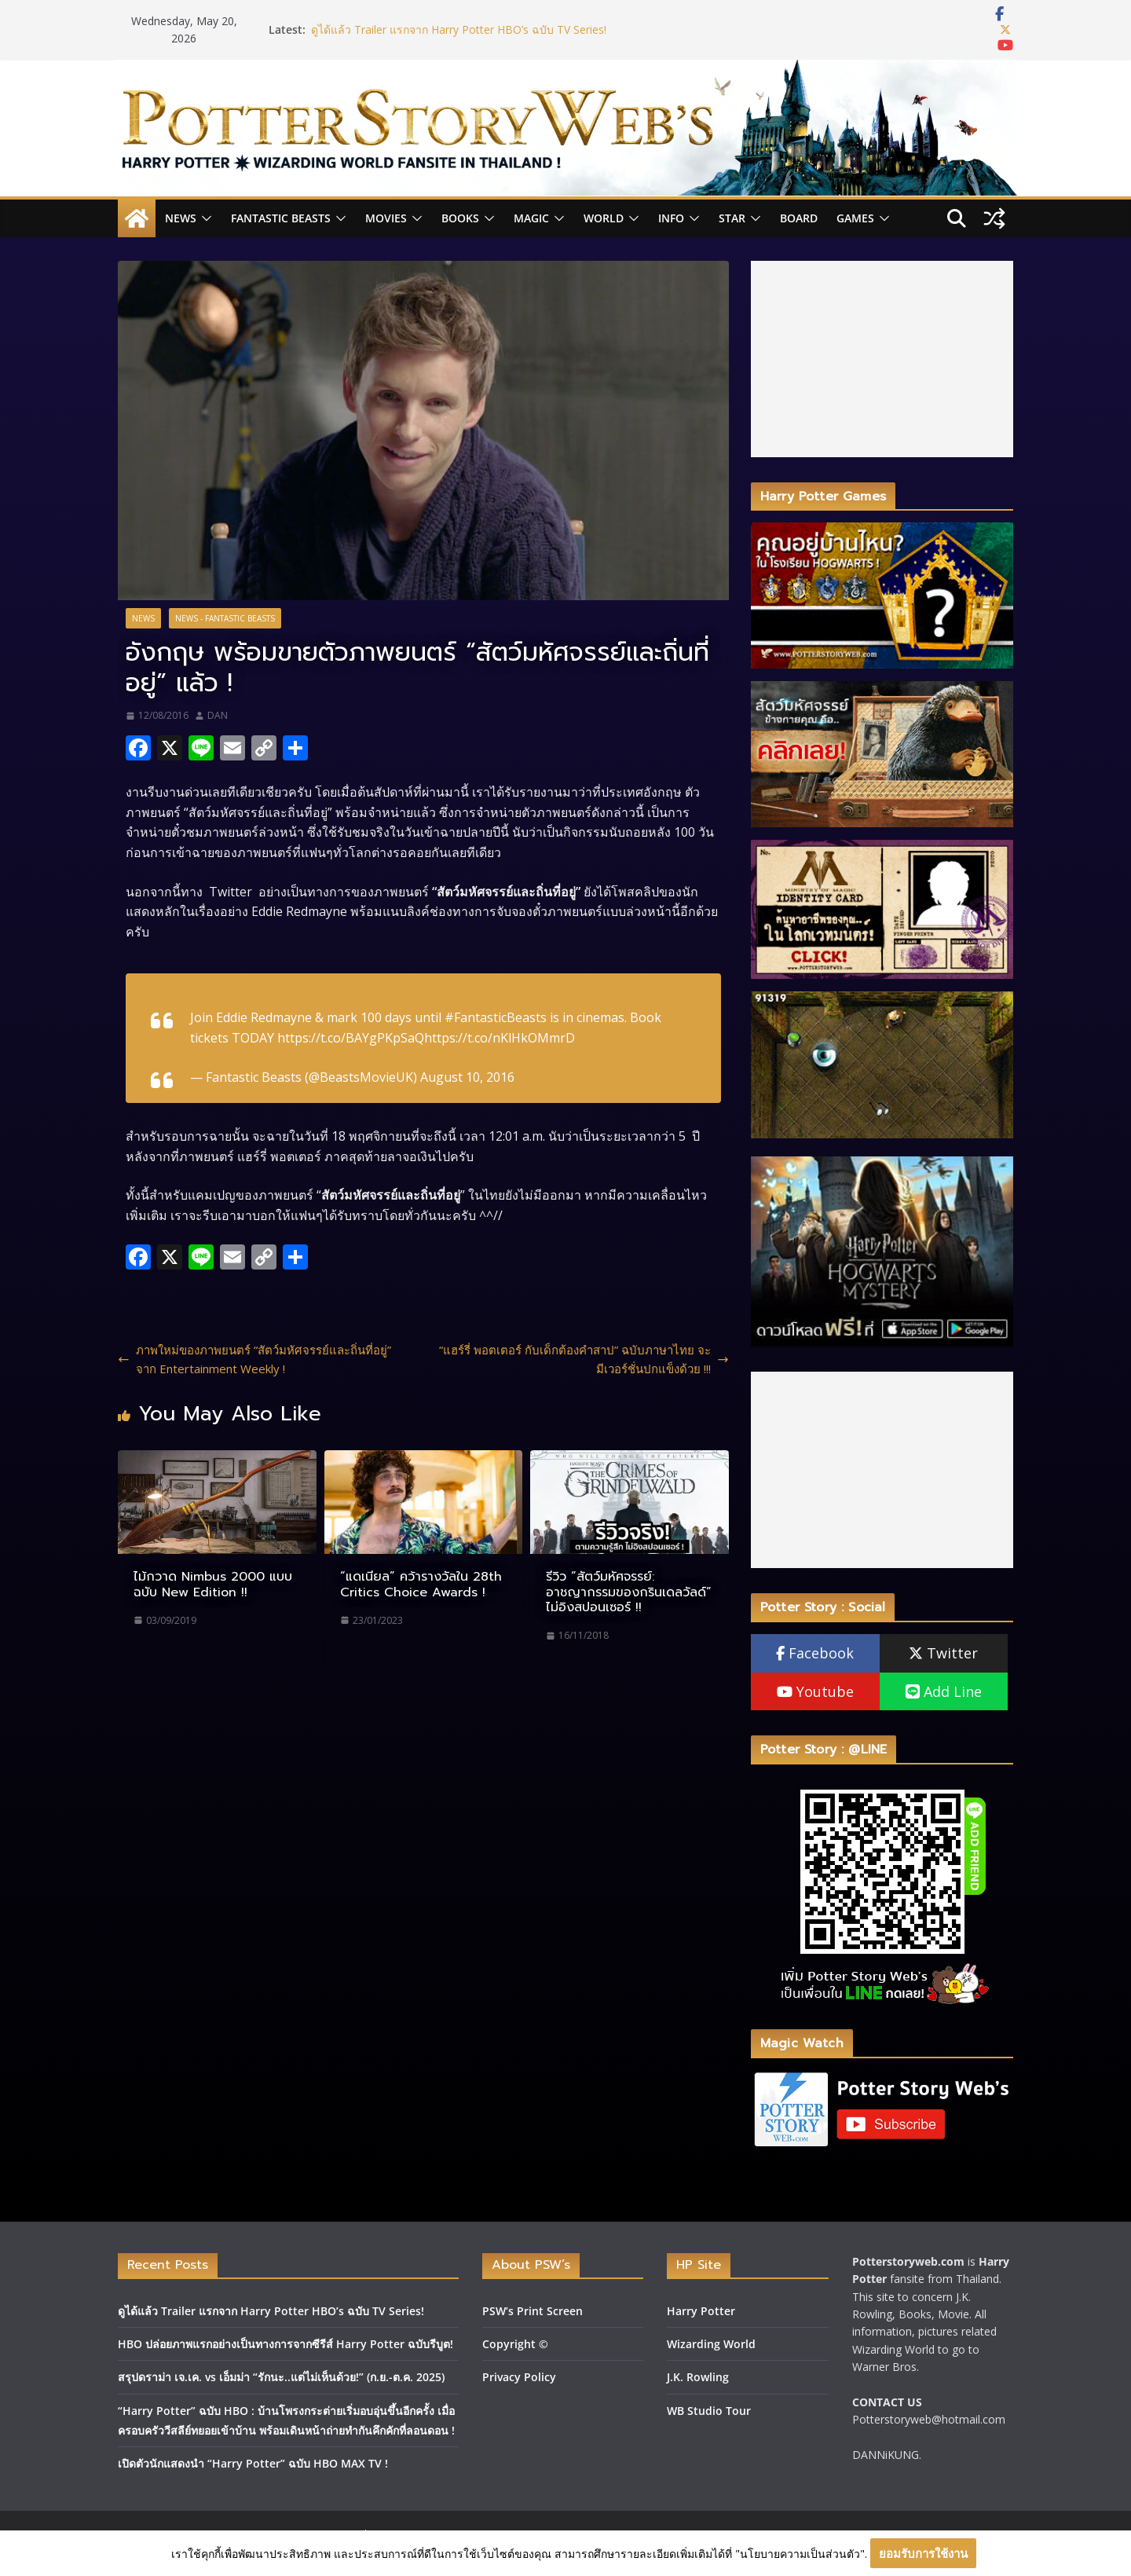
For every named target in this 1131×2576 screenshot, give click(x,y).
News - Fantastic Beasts (225, 618)
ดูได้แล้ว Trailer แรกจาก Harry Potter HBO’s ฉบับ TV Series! (458, 29)
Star (732, 218)
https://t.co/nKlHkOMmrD (499, 1037)
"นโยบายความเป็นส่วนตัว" (800, 2553)
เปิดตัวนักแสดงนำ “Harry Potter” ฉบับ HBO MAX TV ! (253, 2463)
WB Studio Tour (709, 2410)
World (604, 218)
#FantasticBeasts (496, 1017)
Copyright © (515, 2343)
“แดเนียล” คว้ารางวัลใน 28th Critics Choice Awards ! (421, 1584)
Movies (386, 218)
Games (855, 218)
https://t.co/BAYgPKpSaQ (350, 1037)
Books (460, 218)
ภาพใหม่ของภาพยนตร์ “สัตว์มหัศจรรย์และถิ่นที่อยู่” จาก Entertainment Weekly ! (254, 1359)
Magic (531, 218)
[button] (204, 218)
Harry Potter (701, 2310)
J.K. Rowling (698, 2376)
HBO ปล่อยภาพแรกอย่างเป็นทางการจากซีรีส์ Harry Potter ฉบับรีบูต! (285, 2343)
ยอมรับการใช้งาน (923, 2553)
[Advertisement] (882, 359)
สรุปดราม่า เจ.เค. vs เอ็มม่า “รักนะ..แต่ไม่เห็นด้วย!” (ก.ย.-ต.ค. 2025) (281, 2376)
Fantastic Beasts (281, 218)
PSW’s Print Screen (532, 2310)
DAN (217, 715)
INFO (671, 218)
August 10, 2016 (467, 1077)
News (180, 218)
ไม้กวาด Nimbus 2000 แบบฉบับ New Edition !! (213, 1584)
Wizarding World (711, 2343)
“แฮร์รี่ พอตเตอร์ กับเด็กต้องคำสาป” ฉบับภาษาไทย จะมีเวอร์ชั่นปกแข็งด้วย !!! (584, 1359)
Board (799, 218)
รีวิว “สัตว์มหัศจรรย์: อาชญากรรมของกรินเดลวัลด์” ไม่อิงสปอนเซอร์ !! (629, 1591)
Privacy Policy (519, 2376)
